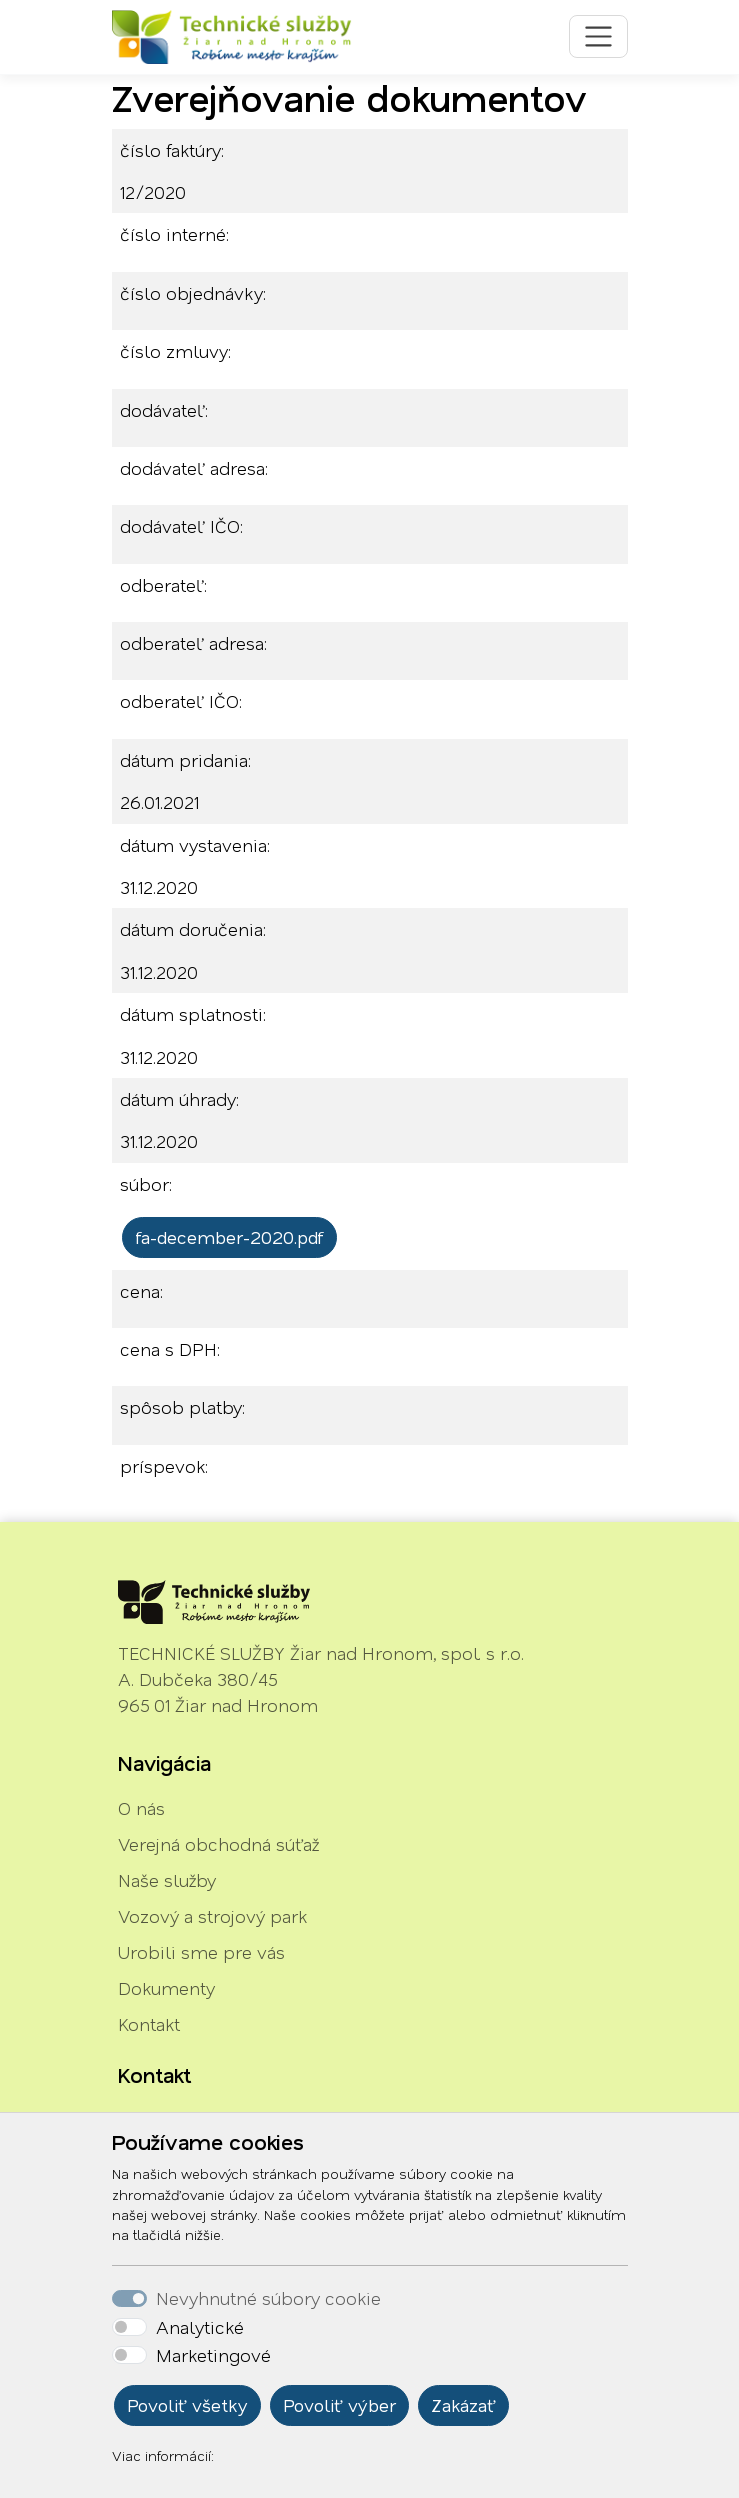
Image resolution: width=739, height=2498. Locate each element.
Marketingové (213, 2355)
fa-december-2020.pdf (229, 1237)
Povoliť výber (339, 2405)
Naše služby (167, 1880)
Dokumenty (166, 1988)
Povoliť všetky (187, 2405)
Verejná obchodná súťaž (218, 1844)
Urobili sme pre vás (201, 1952)
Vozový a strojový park (212, 1916)
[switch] (129, 2327)
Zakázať (463, 2405)
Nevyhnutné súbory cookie (268, 2298)
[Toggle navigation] (598, 36)
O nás (141, 1808)
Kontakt (149, 2024)
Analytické (200, 2327)
